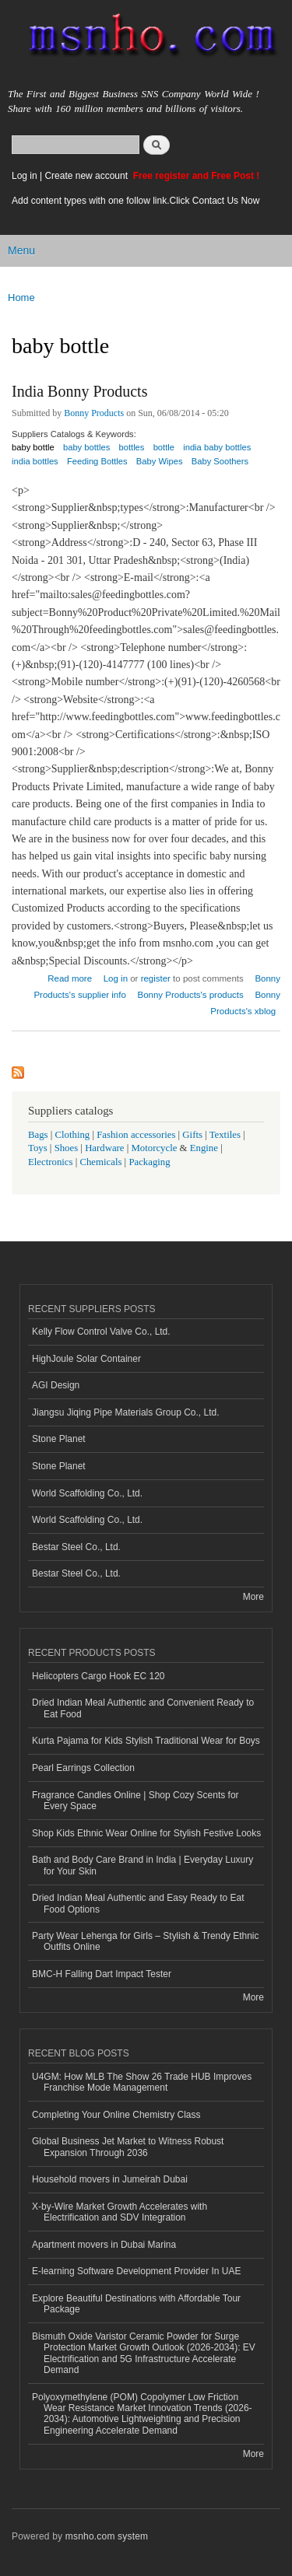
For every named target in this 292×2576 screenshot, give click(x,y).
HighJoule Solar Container (86, 1358)
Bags (38, 1134)
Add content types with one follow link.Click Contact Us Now (135, 200)
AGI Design (55, 1385)
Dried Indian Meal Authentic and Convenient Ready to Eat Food (143, 1708)
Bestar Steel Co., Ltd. (76, 1547)
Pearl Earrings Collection (83, 1767)
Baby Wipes (159, 461)
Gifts (192, 1134)
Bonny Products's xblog (245, 1003)
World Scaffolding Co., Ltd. (87, 1493)
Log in (24, 175)
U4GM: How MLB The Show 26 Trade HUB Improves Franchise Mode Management (142, 2082)
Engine (204, 1148)
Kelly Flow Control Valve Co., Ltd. (101, 1331)
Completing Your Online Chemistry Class (116, 2114)
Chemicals (101, 1162)
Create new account (87, 175)
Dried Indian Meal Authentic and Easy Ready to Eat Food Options (138, 1903)
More (253, 1596)
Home (21, 297)
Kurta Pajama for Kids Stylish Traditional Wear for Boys (146, 1740)
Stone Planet (59, 1438)
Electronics (50, 1162)
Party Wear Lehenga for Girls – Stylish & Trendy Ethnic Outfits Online (145, 1941)
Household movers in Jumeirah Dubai (110, 2179)
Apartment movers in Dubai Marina (104, 2244)
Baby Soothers (220, 461)
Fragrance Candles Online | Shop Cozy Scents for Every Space (135, 1800)
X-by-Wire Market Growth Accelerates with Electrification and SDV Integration (119, 2212)
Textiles (225, 1134)
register (156, 978)
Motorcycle (154, 1148)
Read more (69, 976)
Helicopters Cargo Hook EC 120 (98, 1676)
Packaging (149, 1162)
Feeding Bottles (97, 461)
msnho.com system (106, 2536)
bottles (131, 447)
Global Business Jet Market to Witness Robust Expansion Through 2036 (127, 2147)
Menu (21, 250)
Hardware (104, 1148)
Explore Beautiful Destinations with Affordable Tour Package (136, 2304)
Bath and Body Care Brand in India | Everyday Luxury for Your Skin (142, 1865)
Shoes (67, 1148)
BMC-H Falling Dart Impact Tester (101, 1974)
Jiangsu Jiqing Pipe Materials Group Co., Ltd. (125, 1412)
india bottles (35, 461)
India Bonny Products (79, 391)
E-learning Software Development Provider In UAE (136, 2271)
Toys (37, 1148)
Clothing (72, 1134)
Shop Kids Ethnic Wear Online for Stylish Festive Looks (146, 1833)
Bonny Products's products (191, 994)
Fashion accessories (136, 1134)
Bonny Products (94, 413)
